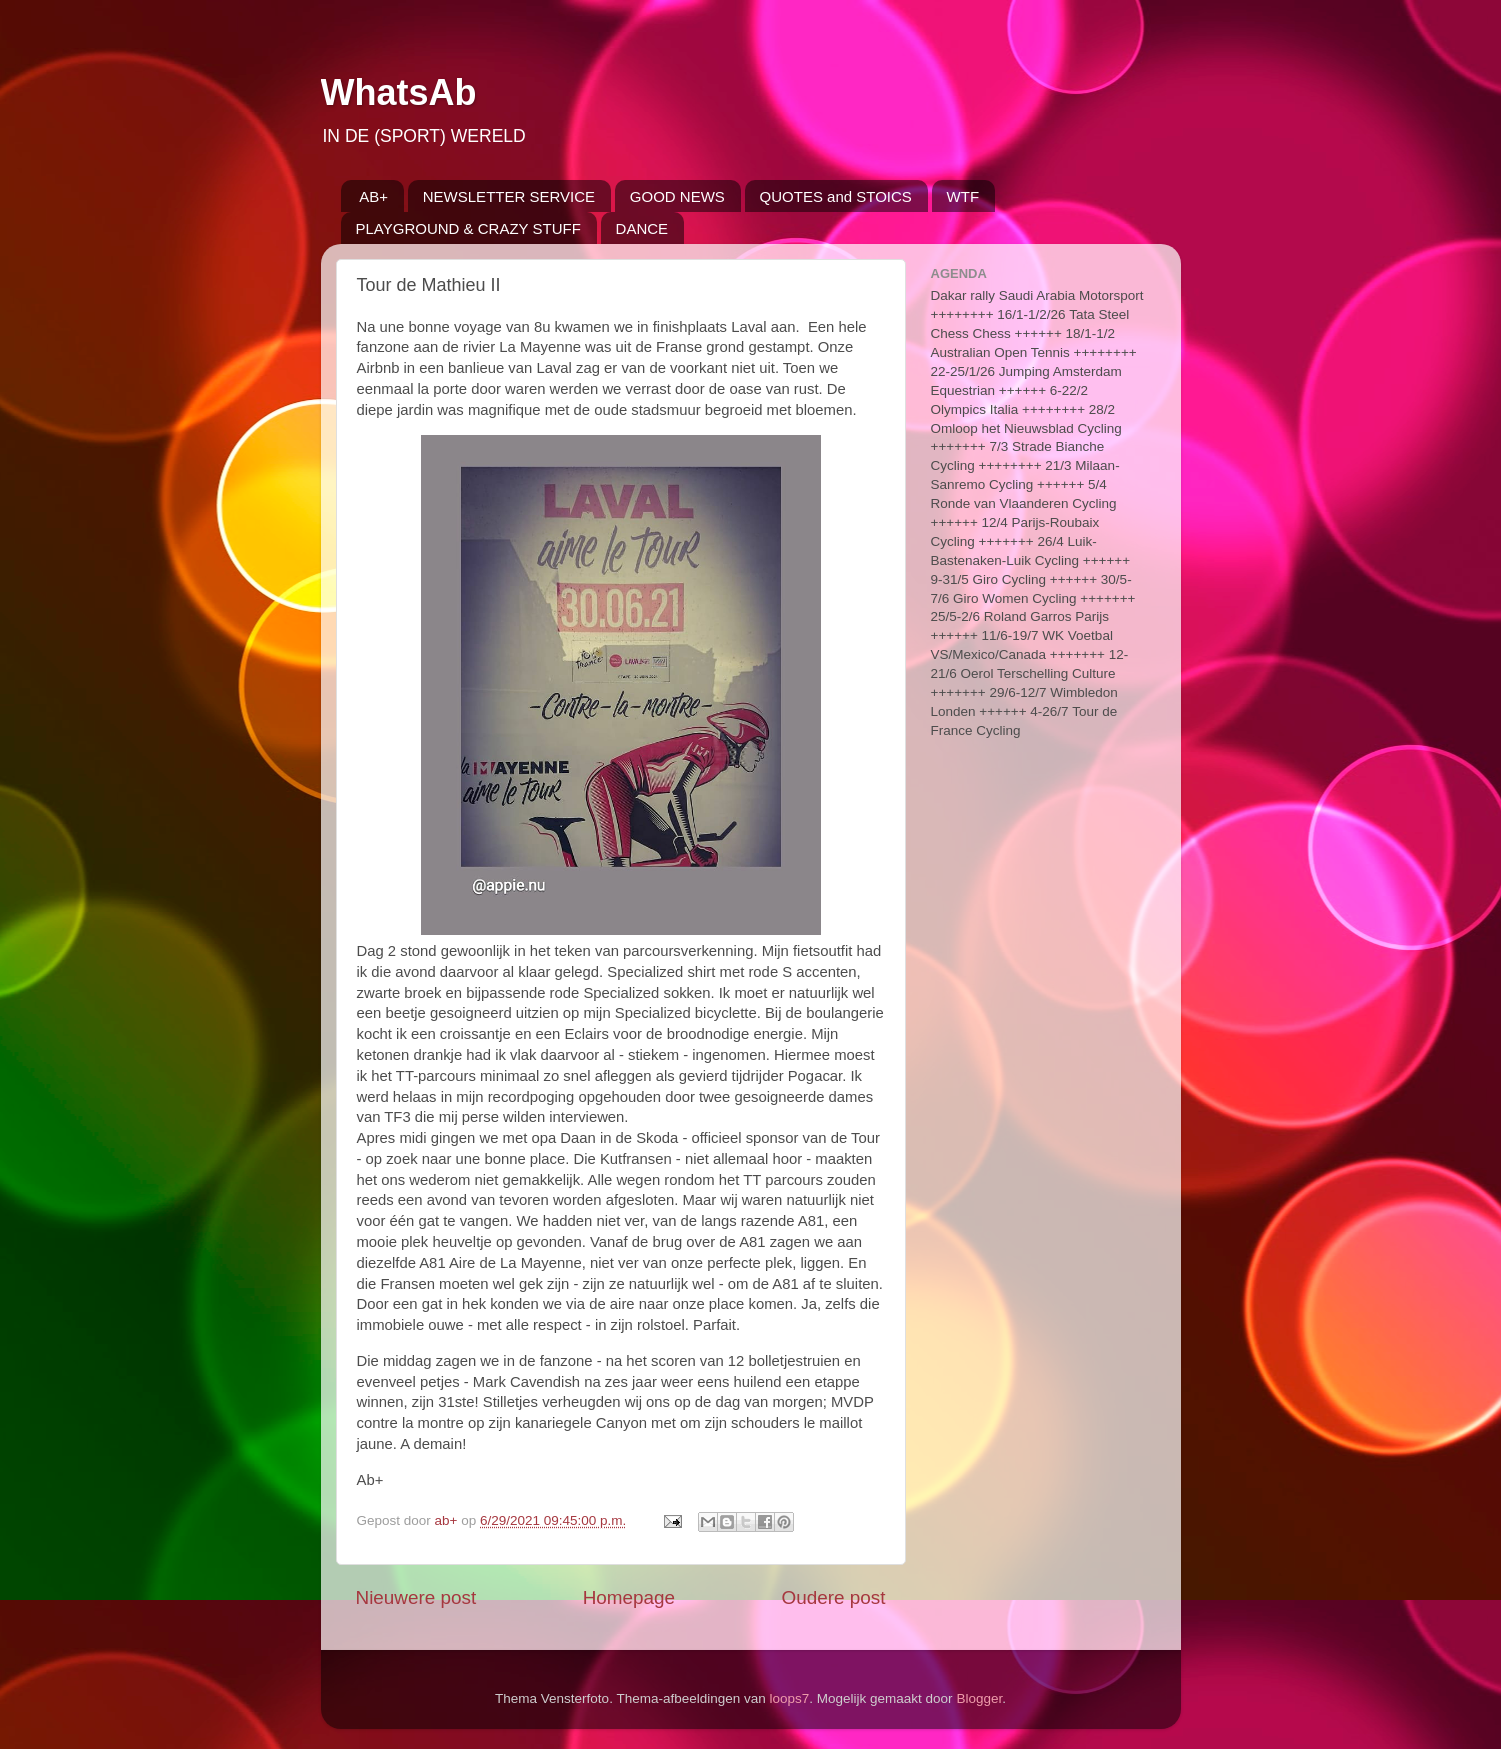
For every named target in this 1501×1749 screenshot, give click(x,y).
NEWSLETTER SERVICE (509, 196)
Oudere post (834, 1597)
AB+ (373, 196)
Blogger (979, 1698)
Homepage (629, 1597)
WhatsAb (399, 92)
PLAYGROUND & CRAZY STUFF (468, 228)
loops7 (790, 1698)
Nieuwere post (416, 1597)
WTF (963, 196)
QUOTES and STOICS (836, 196)
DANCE (642, 228)
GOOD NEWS (677, 196)
